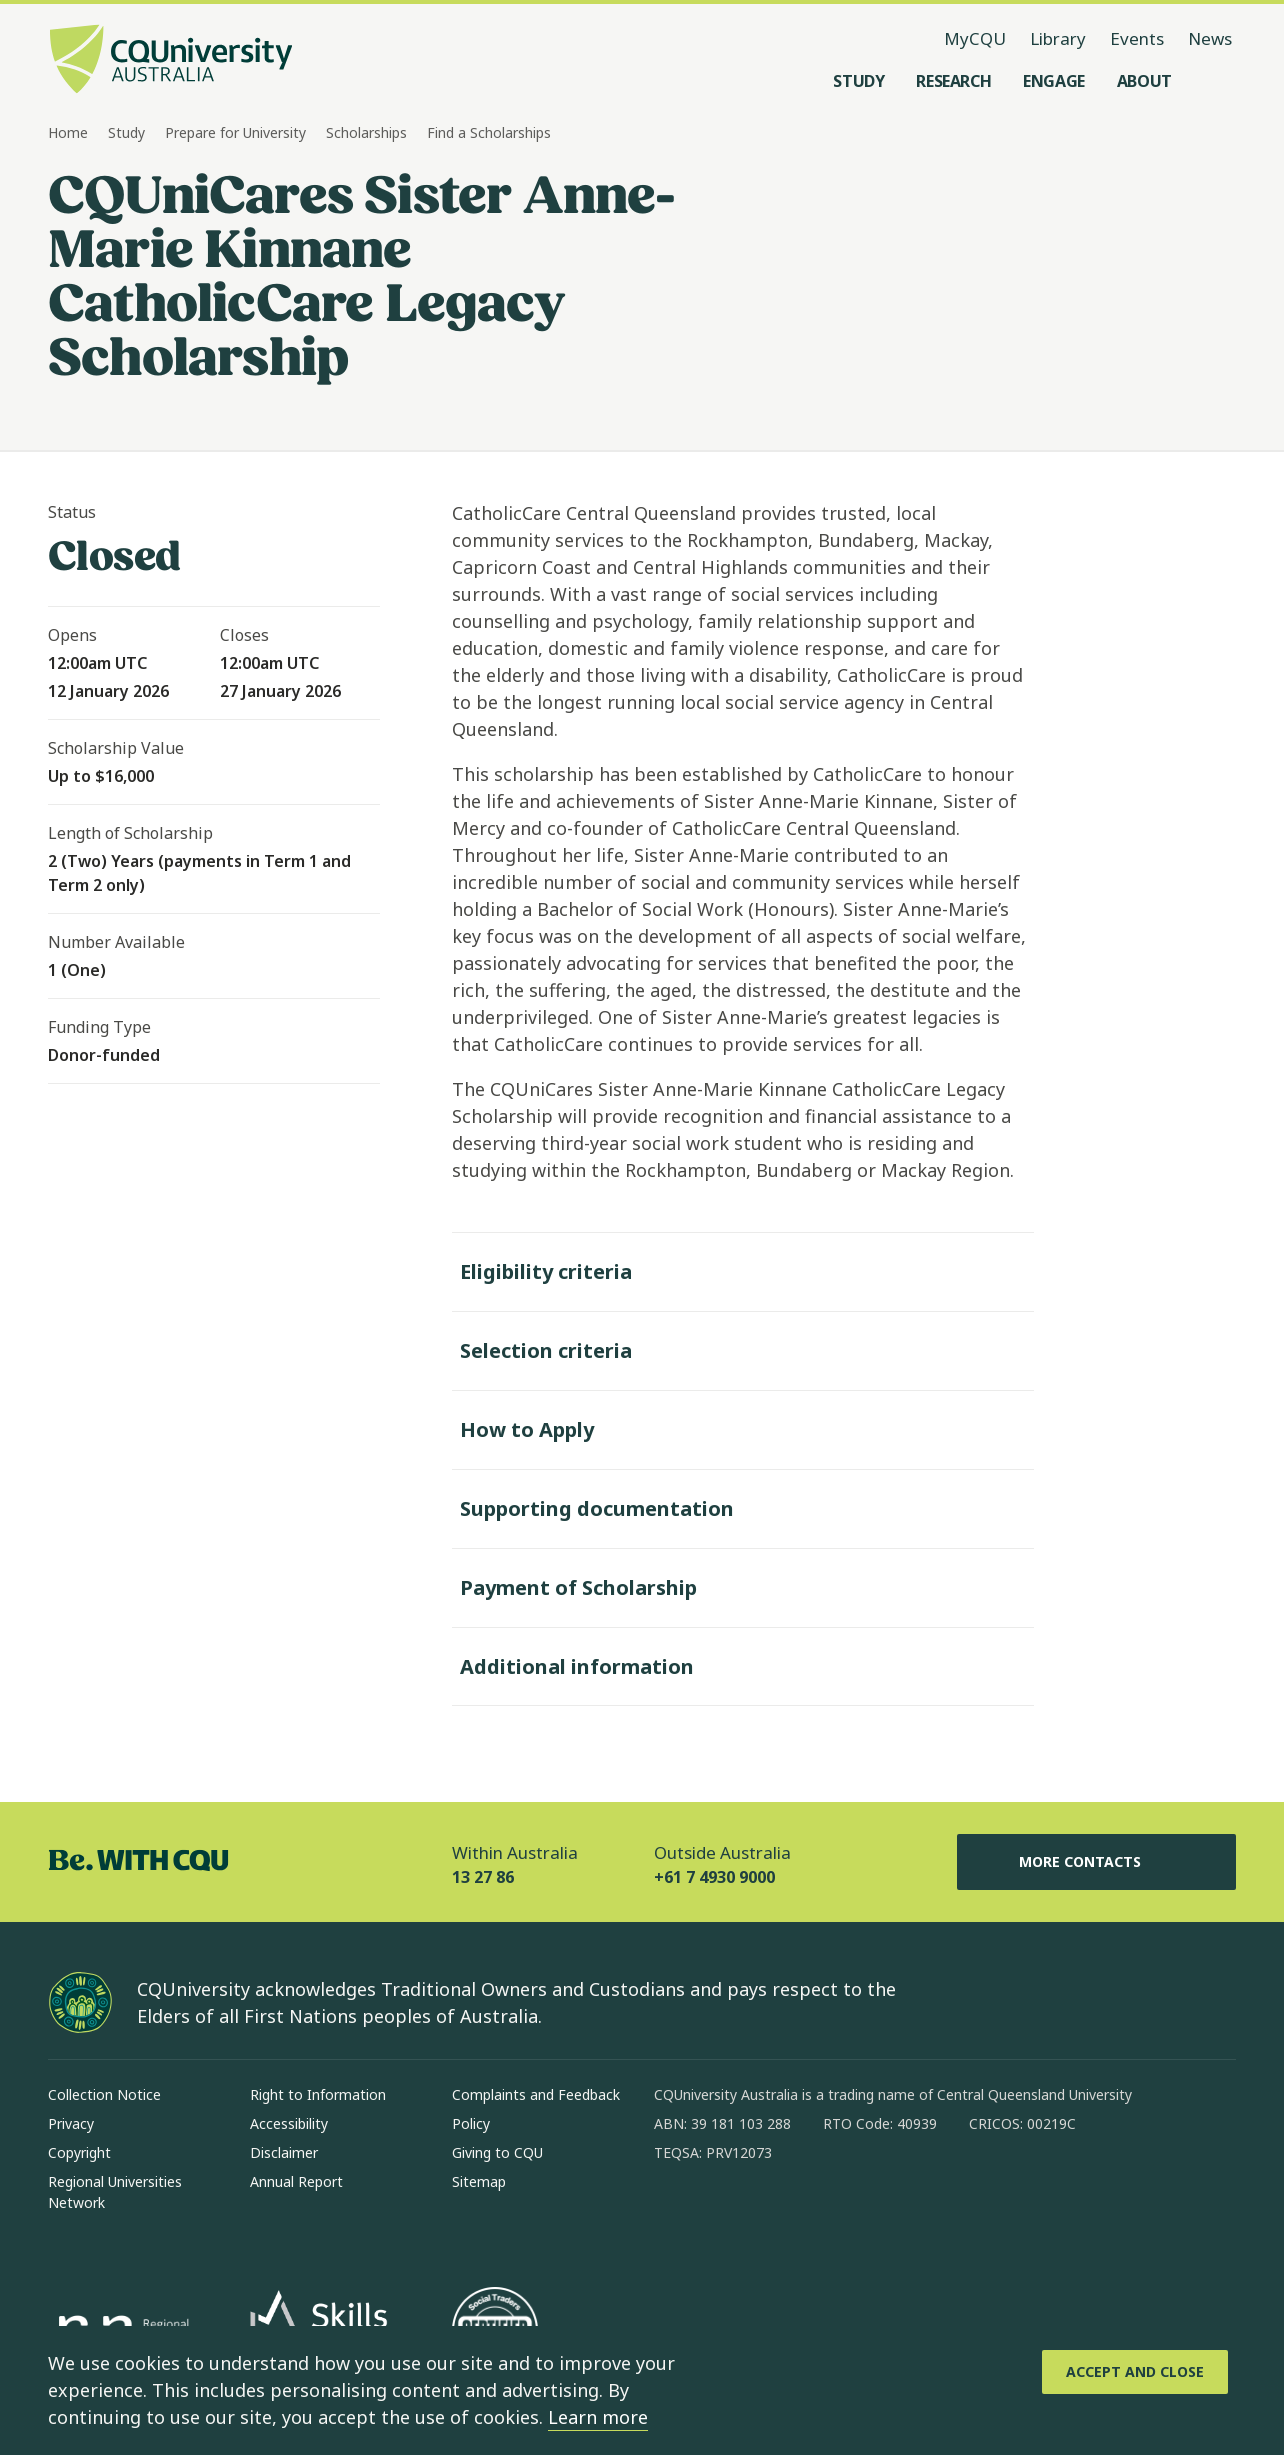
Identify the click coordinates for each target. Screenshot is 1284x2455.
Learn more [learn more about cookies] (598, 2417)
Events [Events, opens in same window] (1137, 38)
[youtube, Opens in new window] (884, 2217)
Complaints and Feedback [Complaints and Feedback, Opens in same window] (536, 2094)
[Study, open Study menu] (858, 81)
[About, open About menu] (1144, 81)
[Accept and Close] (1135, 2372)
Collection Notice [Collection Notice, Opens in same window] (104, 2094)
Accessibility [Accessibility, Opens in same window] (289, 2123)
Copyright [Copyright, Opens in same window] (79, 2152)
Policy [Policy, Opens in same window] (471, 2123)
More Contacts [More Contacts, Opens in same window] (1096, 1862)
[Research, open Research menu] (953, 81)
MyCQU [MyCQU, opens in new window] (975, 38)
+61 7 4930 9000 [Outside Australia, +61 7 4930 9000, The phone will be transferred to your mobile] (714, 1877)
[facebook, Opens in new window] (676, 2217)
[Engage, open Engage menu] (1054, 81)
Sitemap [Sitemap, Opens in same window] (479, 2181)
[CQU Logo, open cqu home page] (171, 61)
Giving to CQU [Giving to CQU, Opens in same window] (497, 2152)
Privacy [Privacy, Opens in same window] (71, 2123)
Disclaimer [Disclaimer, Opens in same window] (284, 2152)
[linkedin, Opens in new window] (780, 2217)
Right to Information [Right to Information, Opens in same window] (318, 2094)
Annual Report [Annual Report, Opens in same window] (296, 2181)
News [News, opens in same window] (1210, 38)
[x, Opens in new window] (832, 2217)
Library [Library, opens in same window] (1058, 38)
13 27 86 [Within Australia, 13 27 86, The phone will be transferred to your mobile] (483, 1877)
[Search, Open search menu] (1216, 81)
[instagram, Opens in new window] (728, 2217)
